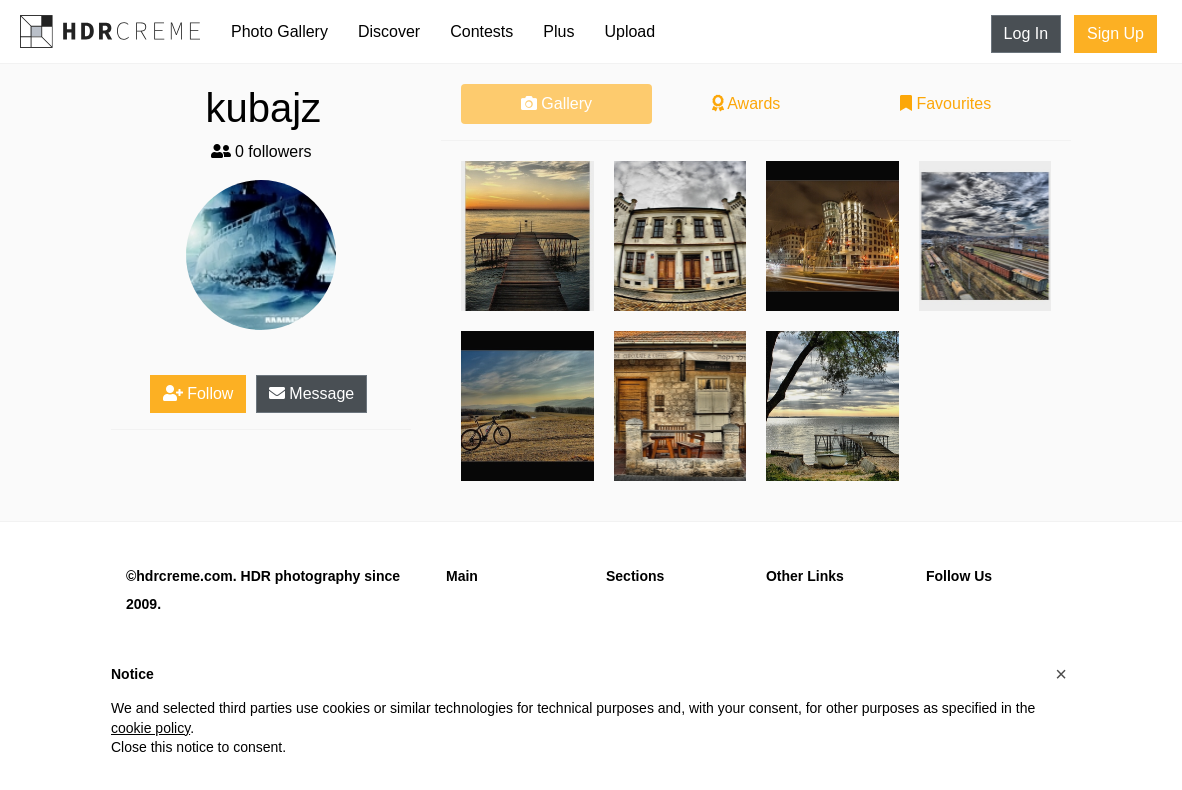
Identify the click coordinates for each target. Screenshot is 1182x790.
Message (311, 393)
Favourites (945, 103)
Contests (481, 31)
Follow (198, 393)
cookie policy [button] (150, 728)
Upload (629, 31)
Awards (746, 103)
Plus (558, 31)
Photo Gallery (279, 31)
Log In (1026, 33)
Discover (389, 31)
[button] (1061, 674)
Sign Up (1115, 33)
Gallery (556, 103)
